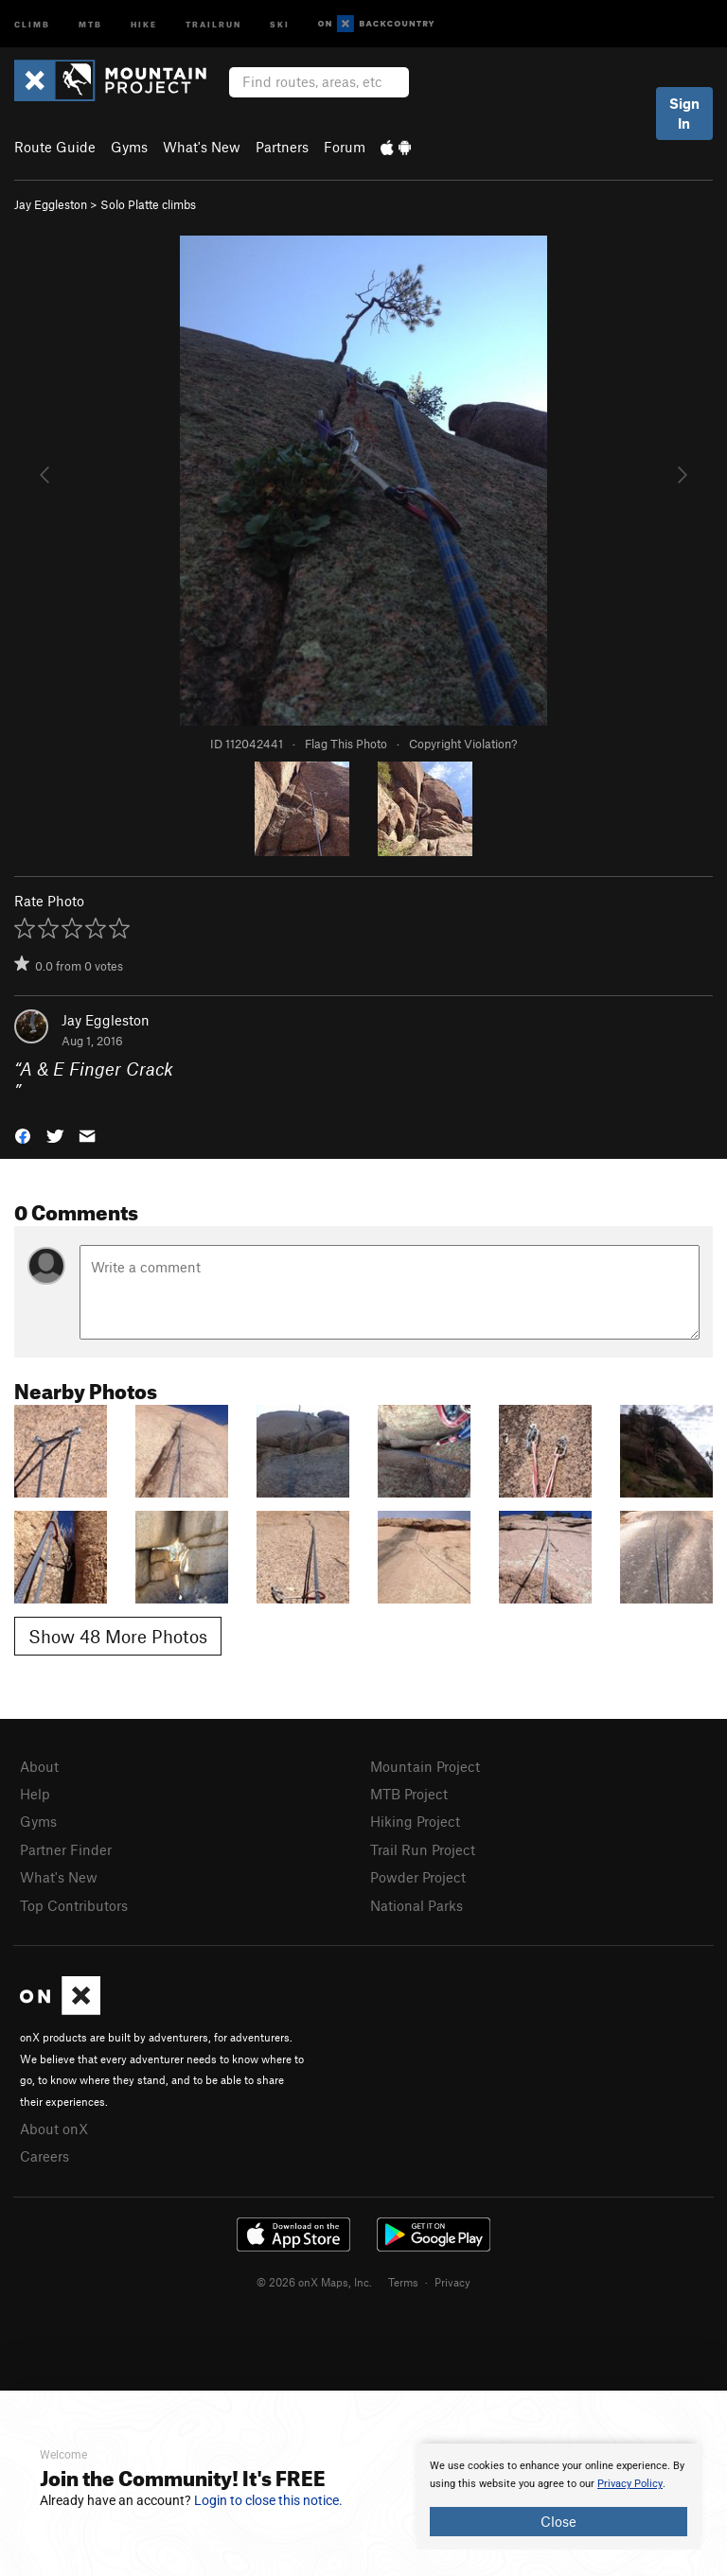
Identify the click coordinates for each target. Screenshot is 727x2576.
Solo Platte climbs (148, 204)
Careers (44, 2155)
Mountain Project (425, 1766)
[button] (22, 1135)
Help (35, 1793)
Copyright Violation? (463, 743)
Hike (144, 23)
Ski (280, 23)
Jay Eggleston (50, 204)
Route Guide (55, 146)
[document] (558, 2496)
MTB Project (409, 1793)
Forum (344, 146)
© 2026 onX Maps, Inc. (314, 2281)
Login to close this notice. (268, 2500)
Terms (403, 2281)
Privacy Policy (630, 2484)
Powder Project (418, 1876)
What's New (201, 146)
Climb (32, 23)
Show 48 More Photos (117, 1636)
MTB (90, 23)
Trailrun (213, 23)
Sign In (684, 113)
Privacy (452, 2281)
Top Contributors (74, 1905)
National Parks (416, 1905)
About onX (54, 2128)
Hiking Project (415, 1821)
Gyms (129, 146)
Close (558, 2521)
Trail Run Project (422, 1849)
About (39, 1766)
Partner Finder (66, 1849)
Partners (282, 146)
